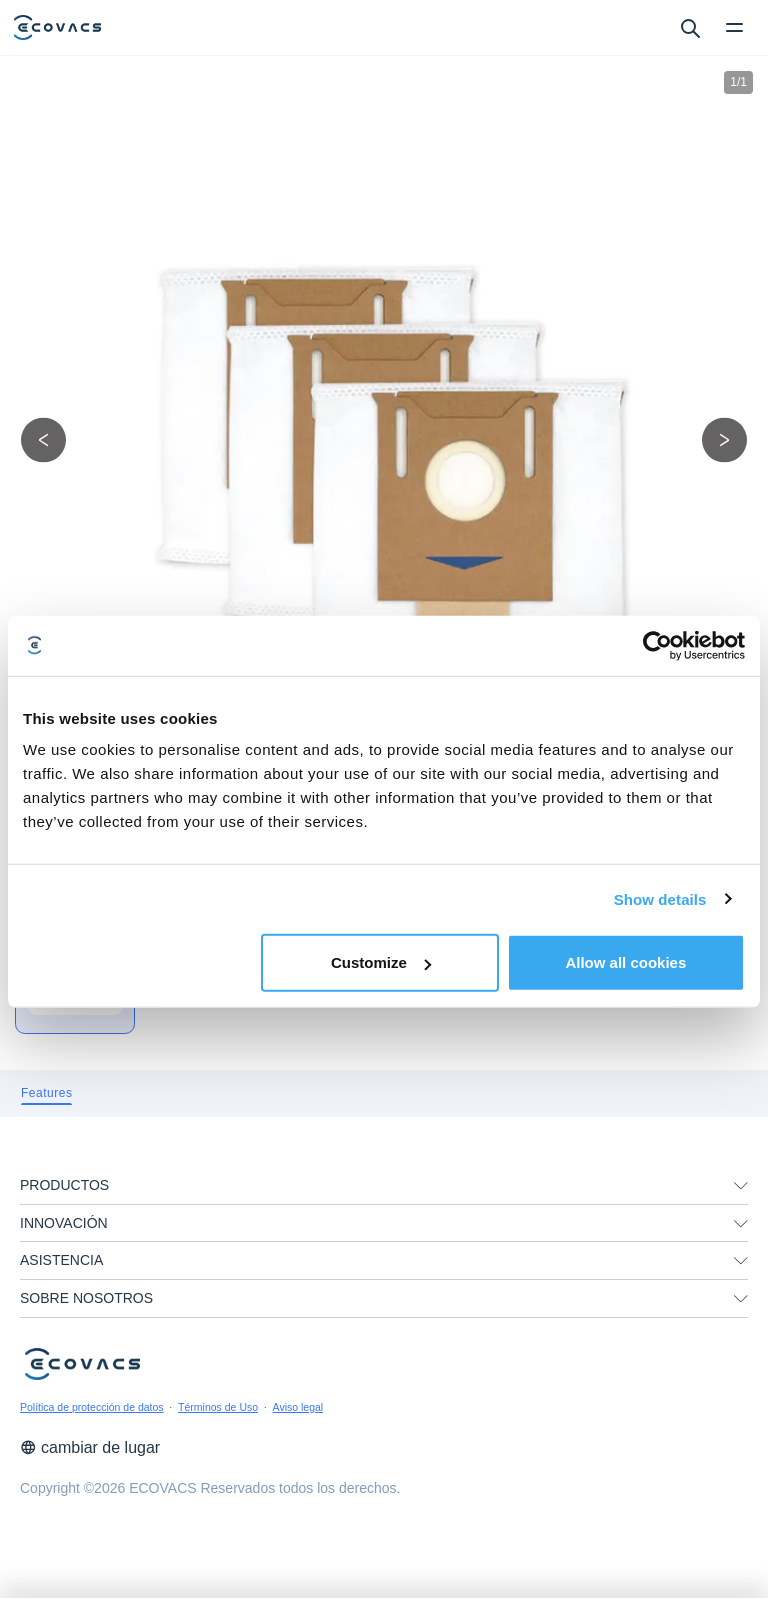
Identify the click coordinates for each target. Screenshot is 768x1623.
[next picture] (724, 439)
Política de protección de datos (92, 1407)
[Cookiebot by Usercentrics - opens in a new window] (657, 645)
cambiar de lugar (90, 1447)
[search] (689, 27)
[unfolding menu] (741, 1186)
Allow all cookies (625, 962)
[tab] (46, 1093)
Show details (660, 898)
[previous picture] (43, 439)
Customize (381, 962)
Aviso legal (298, 1407)
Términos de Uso (218, 1407)
